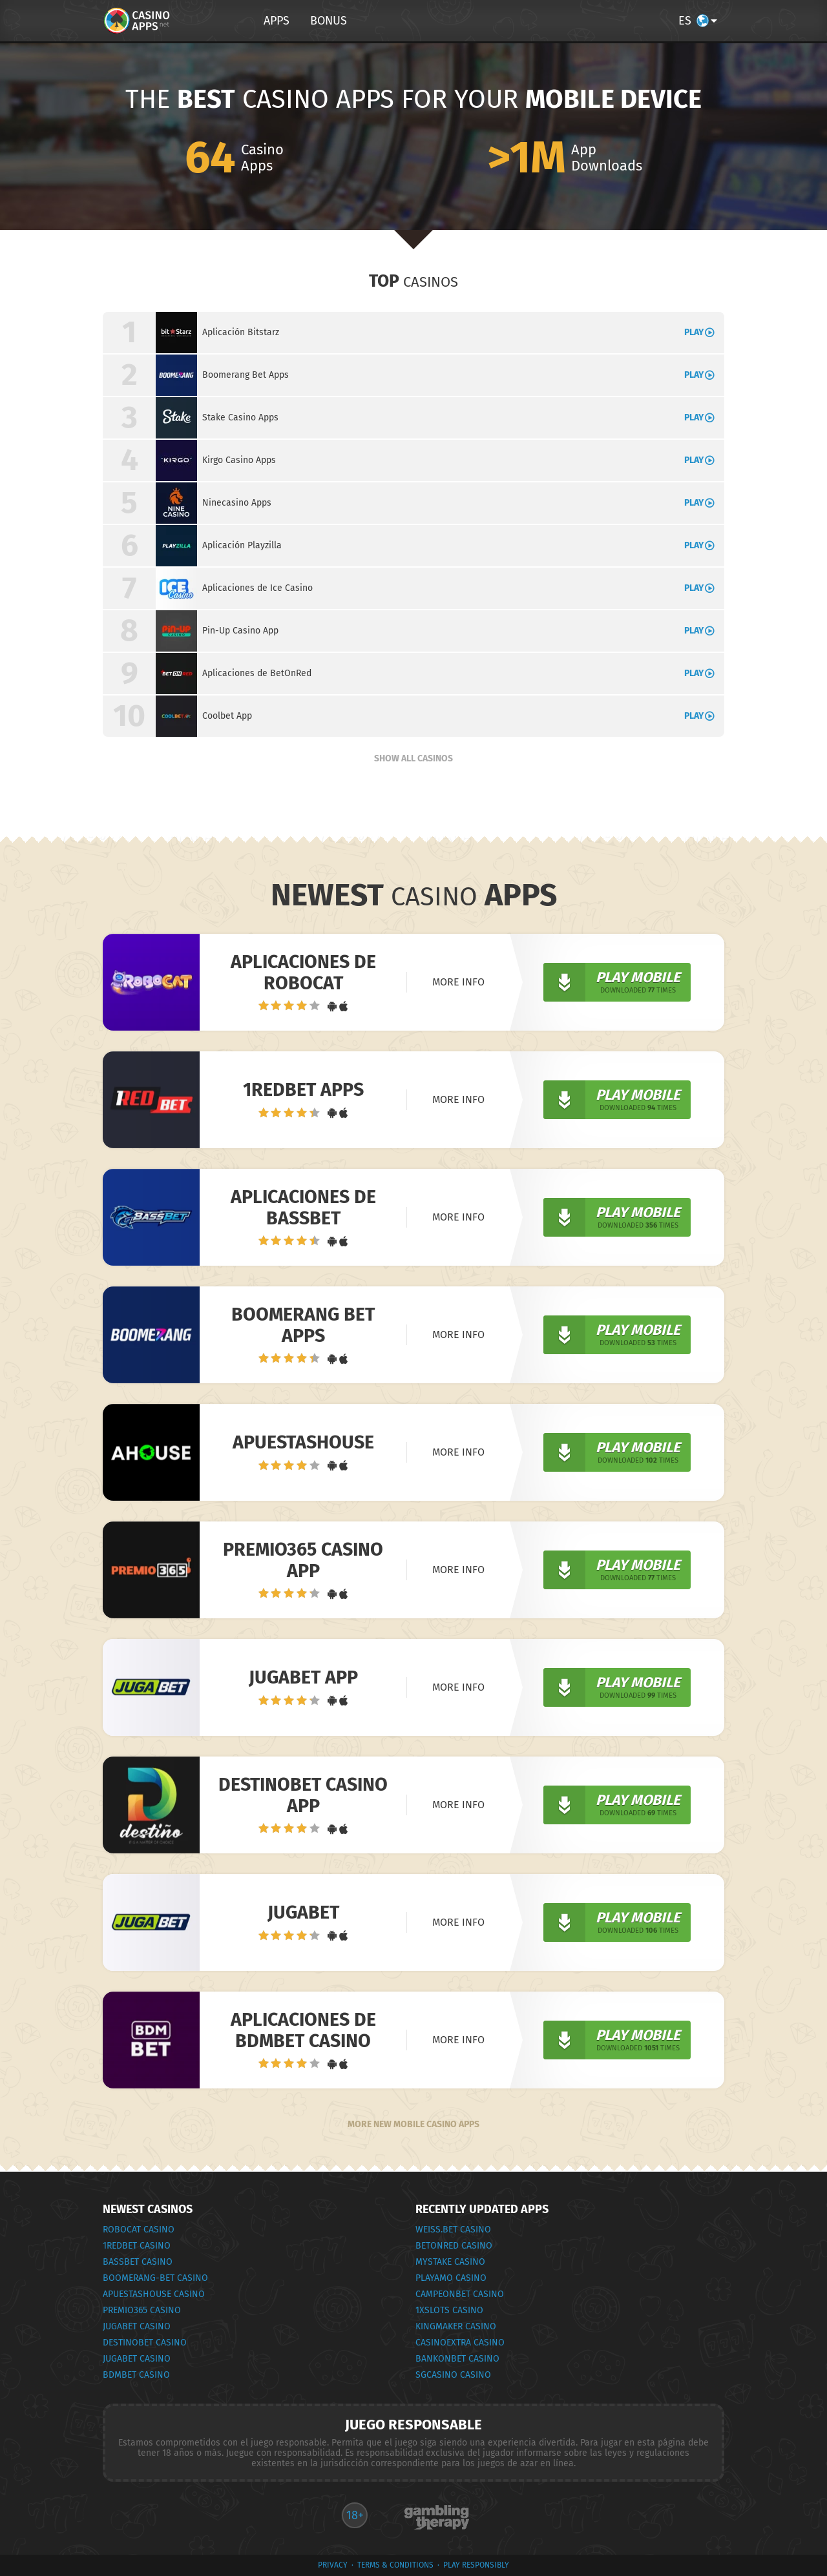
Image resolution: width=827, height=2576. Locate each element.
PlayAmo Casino (451, 2277)
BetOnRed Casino (453, 2245)
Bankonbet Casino (457, 2358)
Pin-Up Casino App (240, 630)
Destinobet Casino (145, 2342)
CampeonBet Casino (459, 2294)
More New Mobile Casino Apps (413, 2124)
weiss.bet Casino (453, 2229)
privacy (333, 2565)
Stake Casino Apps (240, 417)
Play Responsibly (476, 2565)
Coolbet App (227, 715)
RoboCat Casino (138, 2229)
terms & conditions (395, 2565)
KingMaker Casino (455, 2326)
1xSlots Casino (449, 2310)
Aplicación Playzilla (242, 545)
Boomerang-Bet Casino (155, 2277)
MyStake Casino (450, 2261)
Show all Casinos (413, 758)
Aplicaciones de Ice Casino (257, 587)
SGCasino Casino (453, 2374)
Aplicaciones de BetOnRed (256, 673)
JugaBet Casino (137, 2326)
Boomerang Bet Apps (245, 374)
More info (458, 982)
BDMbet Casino (136, 2374)
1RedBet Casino (137, 2245)
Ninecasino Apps (236, 502)
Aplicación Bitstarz (240, 332)
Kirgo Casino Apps (239, 460)
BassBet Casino (138, 2261)
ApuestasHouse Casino (154, 2294)
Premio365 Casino (142, 2310)
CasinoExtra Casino (460, 2342)
